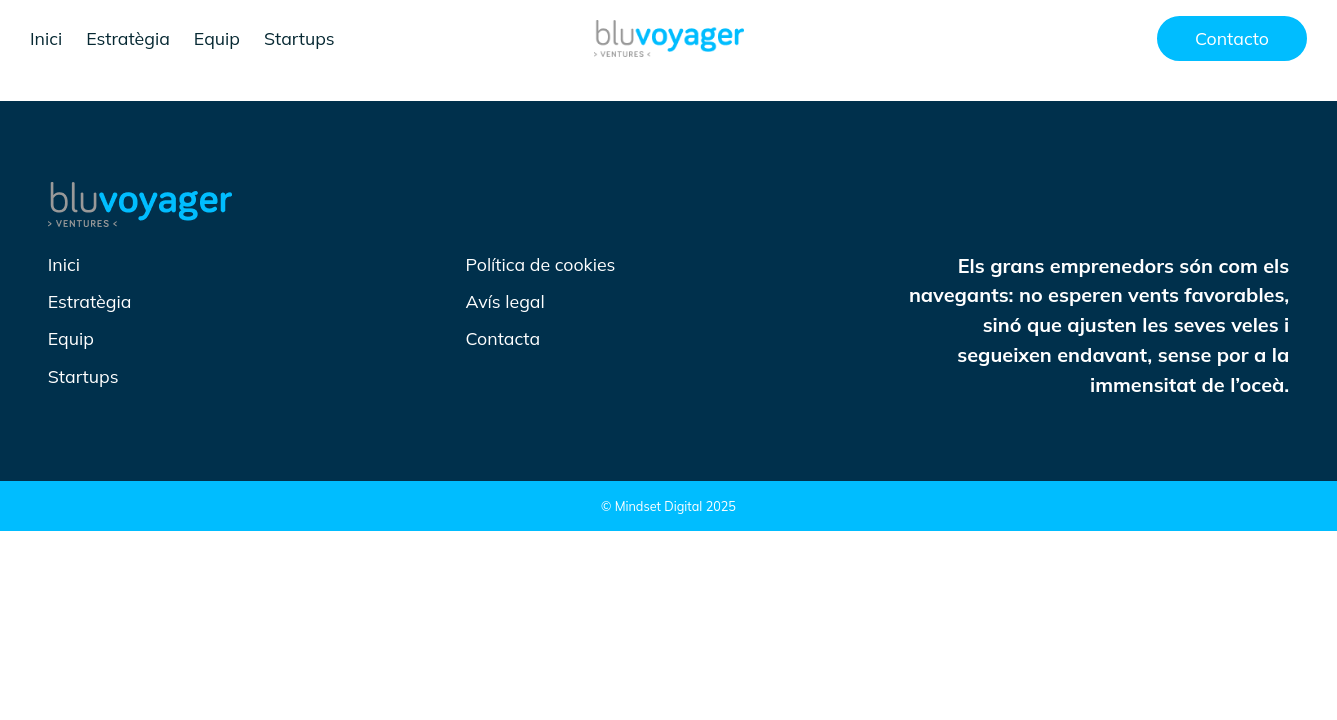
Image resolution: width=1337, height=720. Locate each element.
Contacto (1232, 38)
